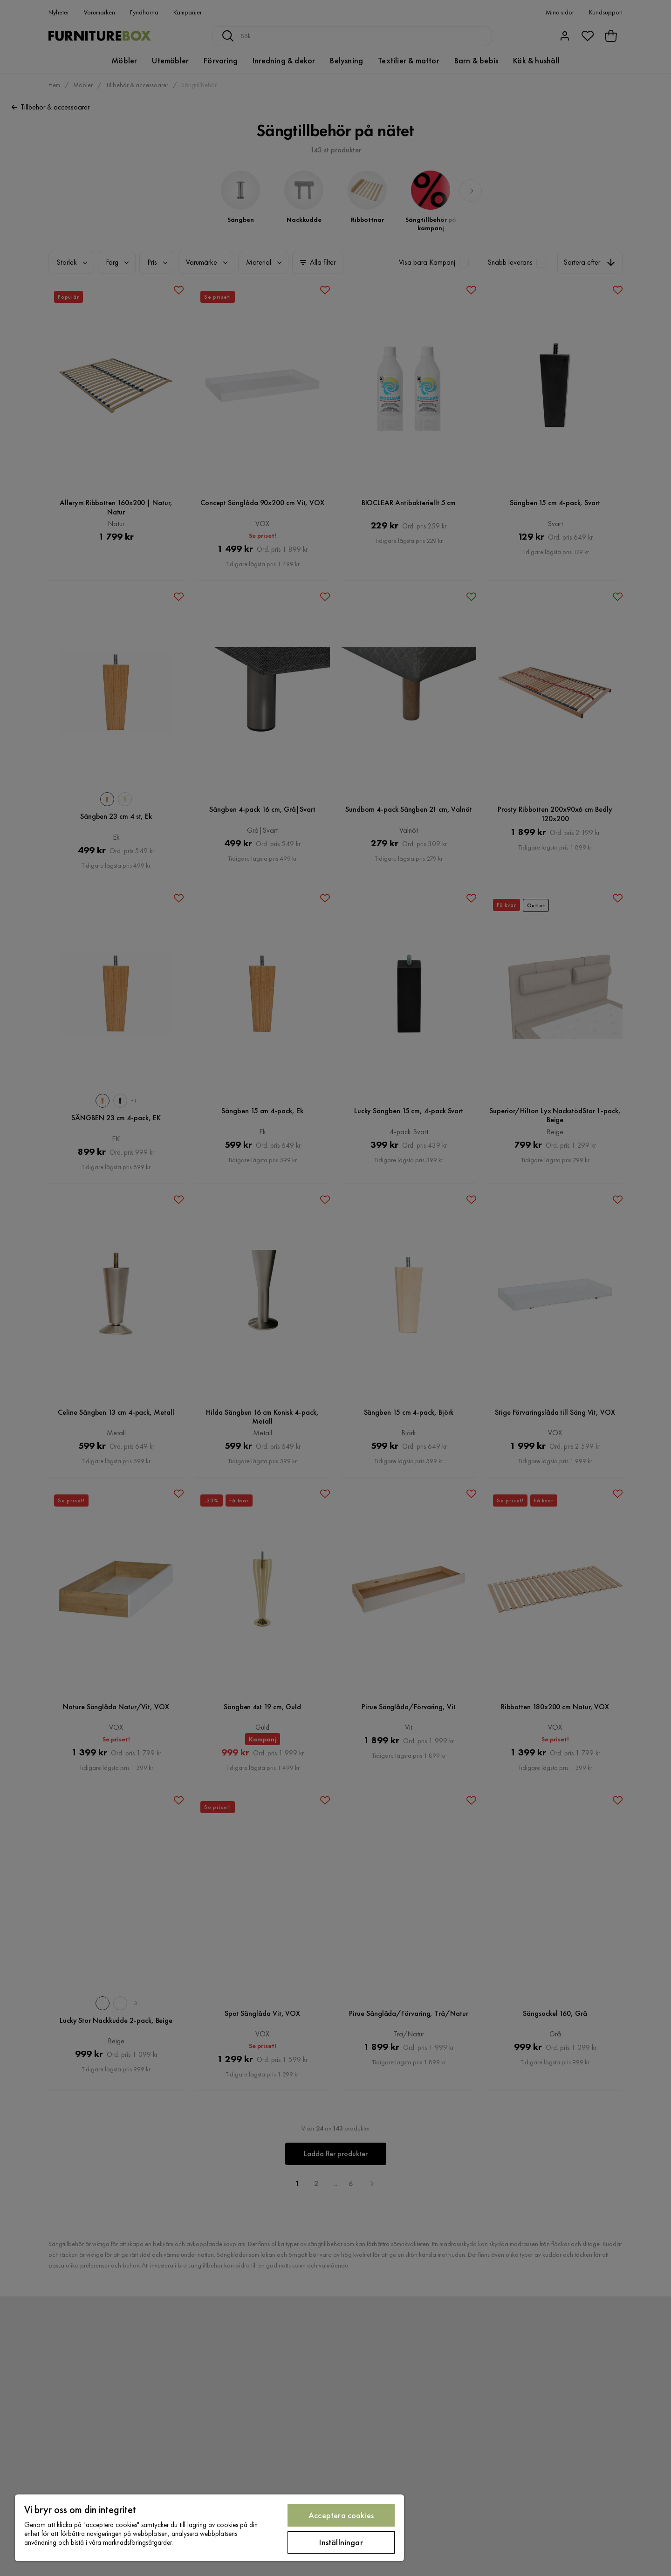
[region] (209, 2527)
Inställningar (341, 2542)
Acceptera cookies (341, 2515)
